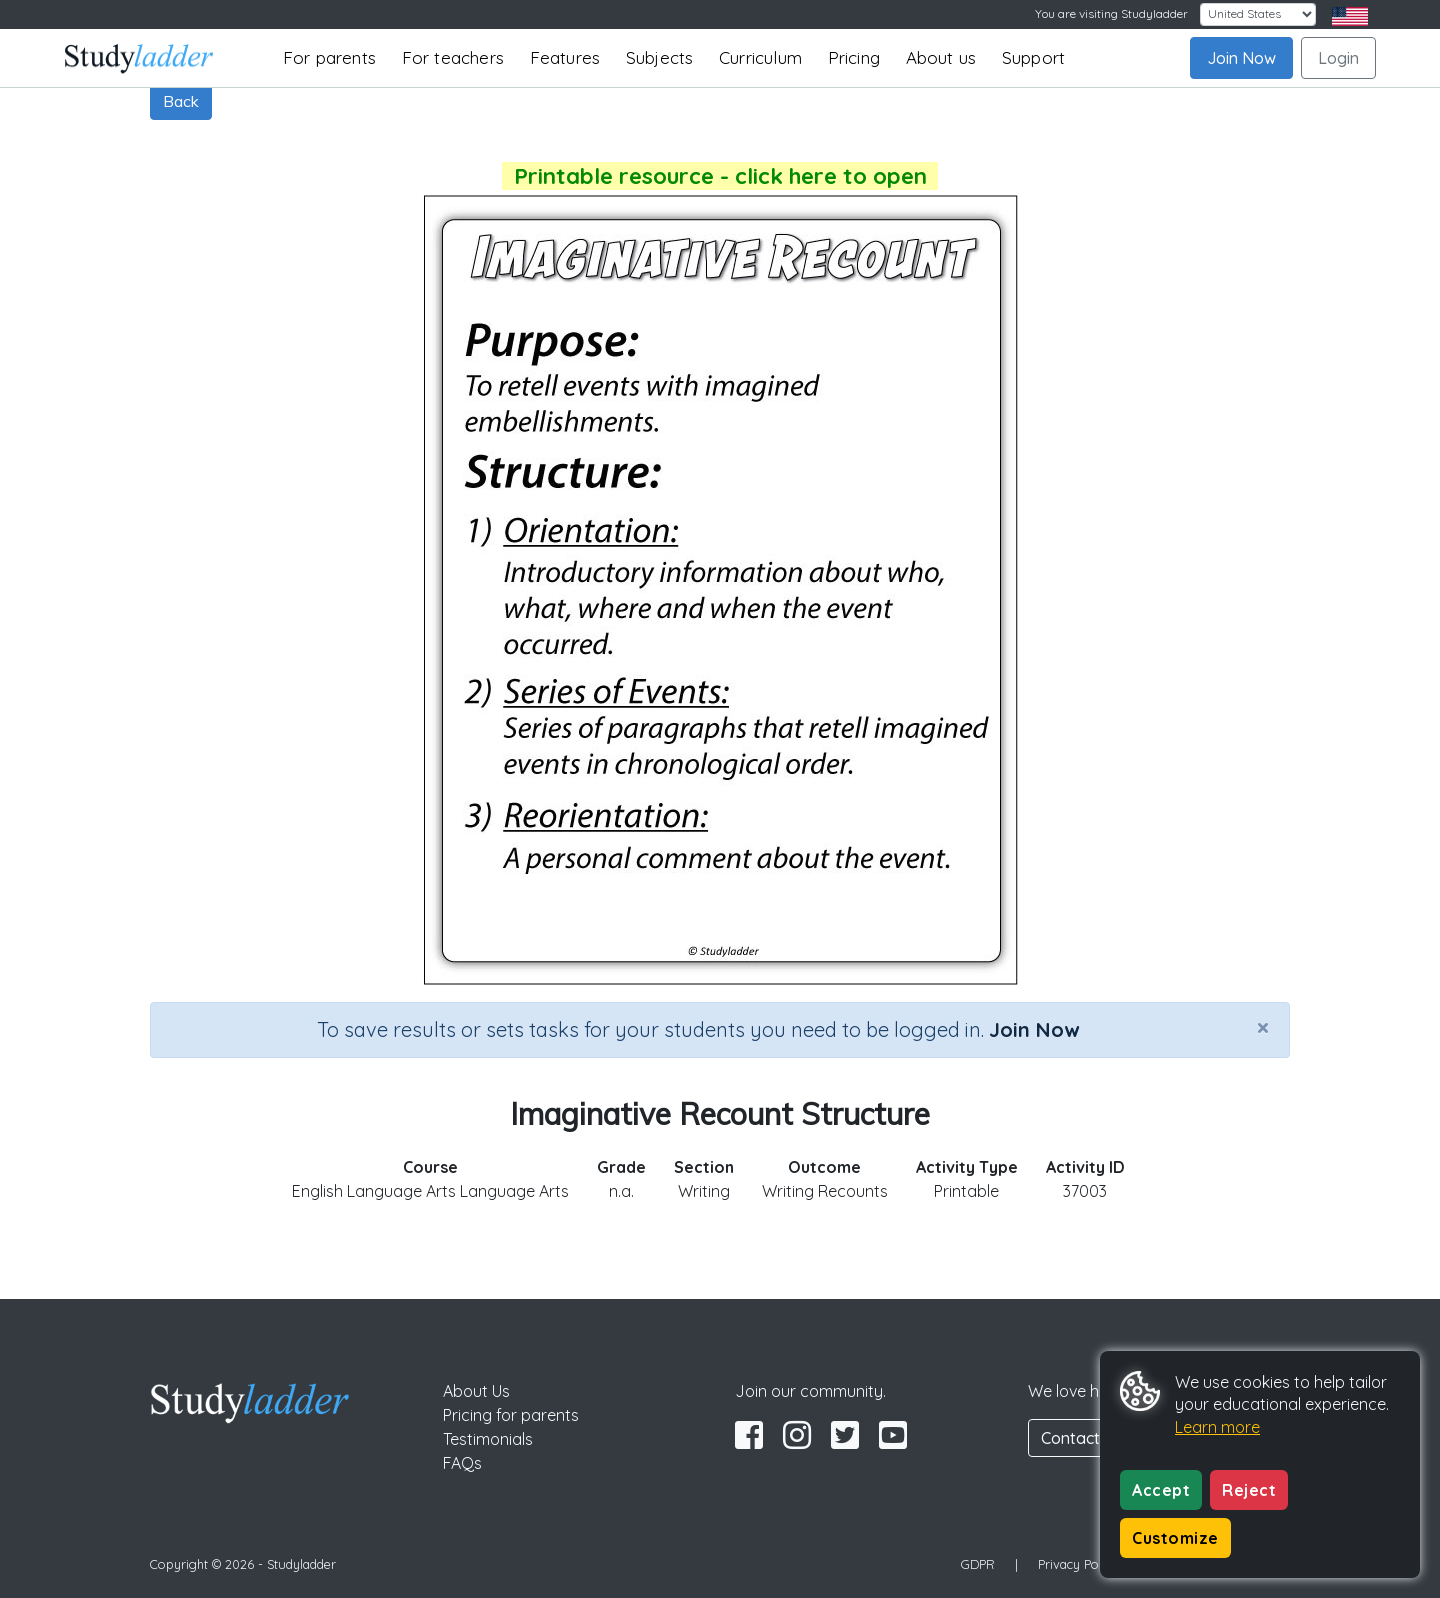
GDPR (978, 1564)
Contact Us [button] (1082, 1438)
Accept (1161, 1490)
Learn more (1217, 1427)
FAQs (462, 1463)
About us (941, 57)
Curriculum (760, 57)
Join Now (1241, 58)
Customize (1175, 1538)
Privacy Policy (1078, 1564)
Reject (1249, 1490)
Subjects (660, 57)
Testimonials (488, 1439)
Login (1338, 58)
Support (1033, 57)
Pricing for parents (511, 1415)
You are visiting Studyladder (1111, 13)
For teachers (453, 57)
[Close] (1263, 1027)
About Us (476, 1391)
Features (565, 57)
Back (181, 101)
